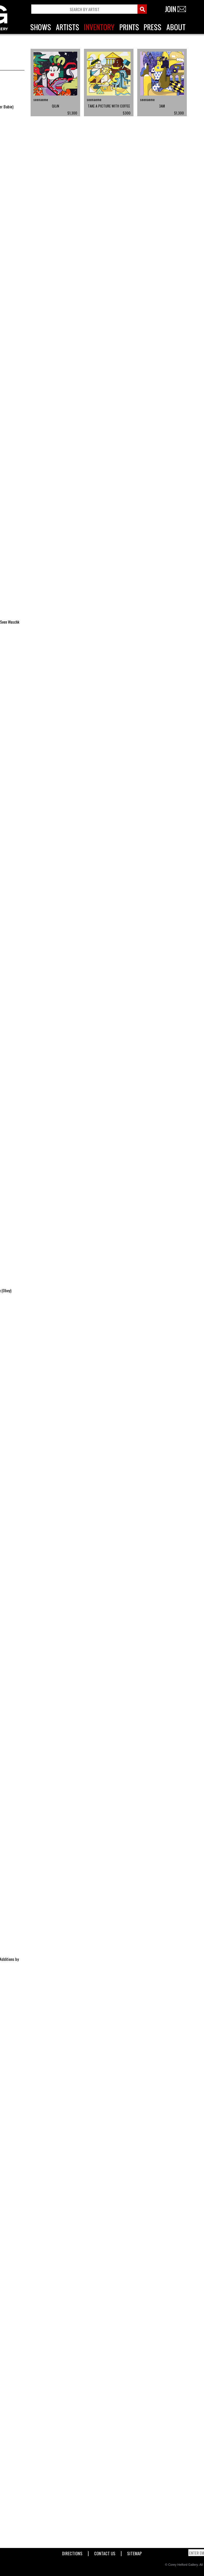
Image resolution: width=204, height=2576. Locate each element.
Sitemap (134, 2552)
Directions (72, 2552)
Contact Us (104, 2552)
